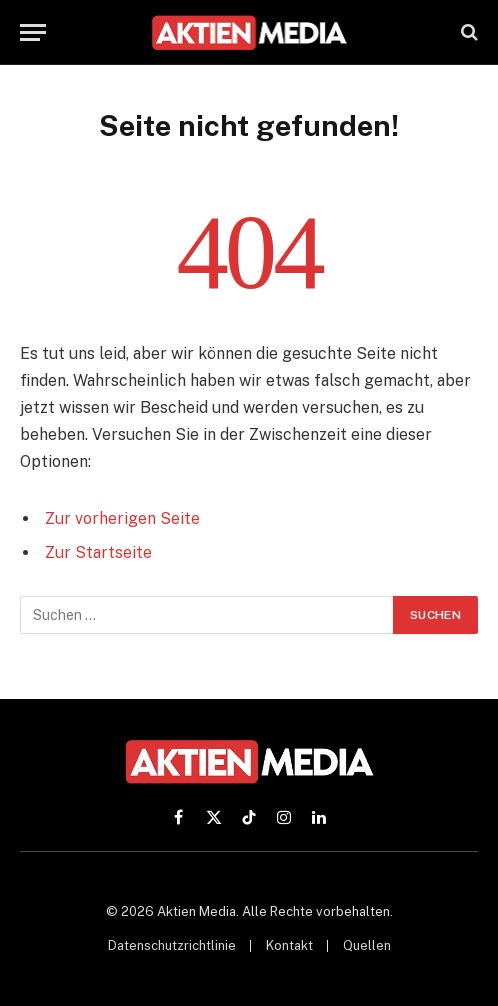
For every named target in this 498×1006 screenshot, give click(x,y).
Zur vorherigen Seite (122, 518)
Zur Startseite (98, 552)
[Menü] (33, 32)
